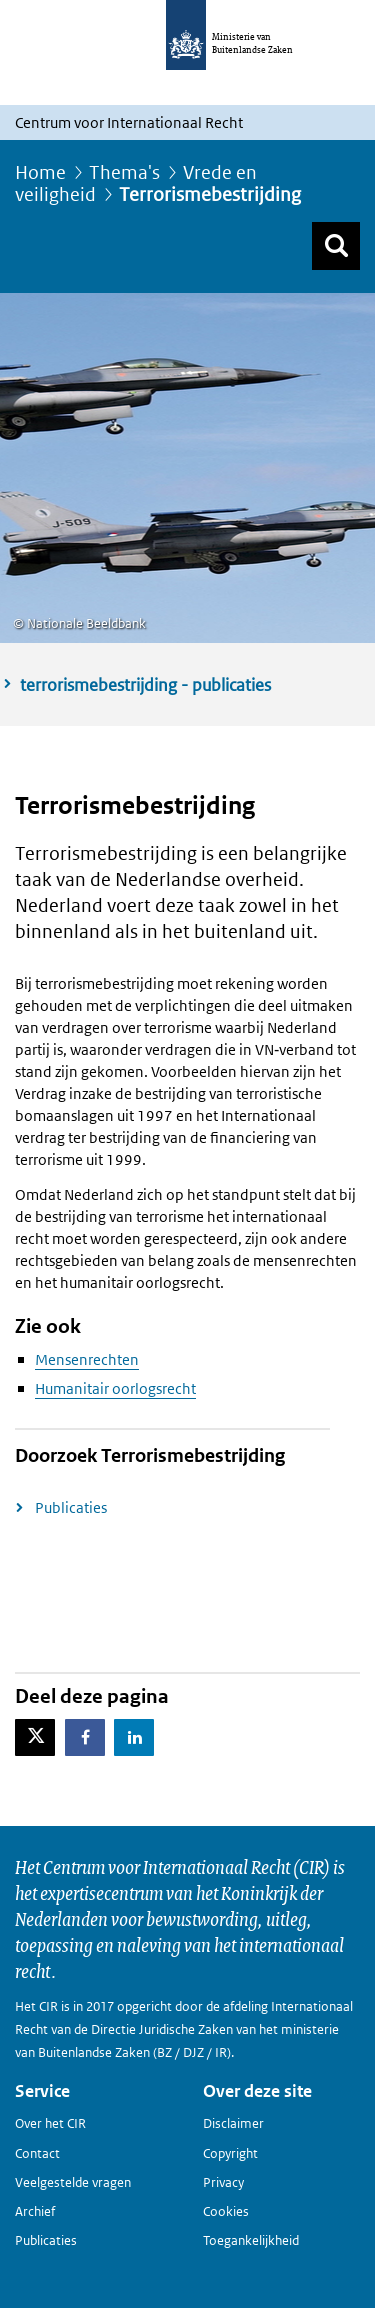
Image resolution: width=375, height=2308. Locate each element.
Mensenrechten (87, 1359)
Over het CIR (50, 2123)
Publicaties (71, 1507)
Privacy (223, 2182)
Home (40, 172)
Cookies (226, 2211)
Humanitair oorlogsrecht (115, 1388)
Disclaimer (233, 2123)
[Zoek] (336, 246)
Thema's (124, 172)
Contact (37, 2153)
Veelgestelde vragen (73, 2182)
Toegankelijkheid (251, 2240)
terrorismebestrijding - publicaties (145, 685)
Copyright (230, 2153)
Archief (35, 2211)
